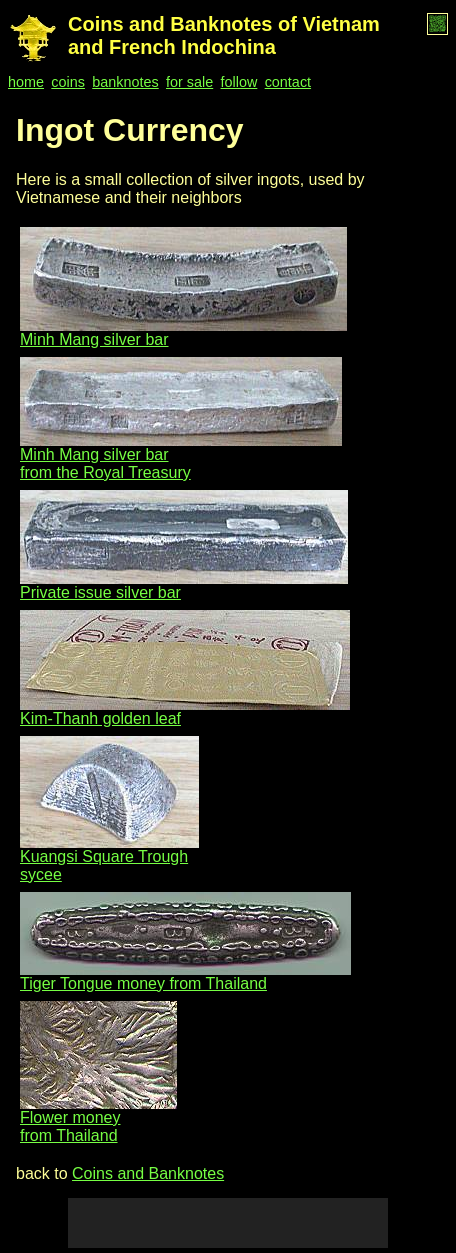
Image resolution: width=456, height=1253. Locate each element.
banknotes (125, 82)
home (26, 82)
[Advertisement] (228, 1223)
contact (288, 82)
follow (239, 82)
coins (68, 82)
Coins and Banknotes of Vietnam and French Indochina (224, 35)
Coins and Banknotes (148, 1173)
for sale (189, 82)
